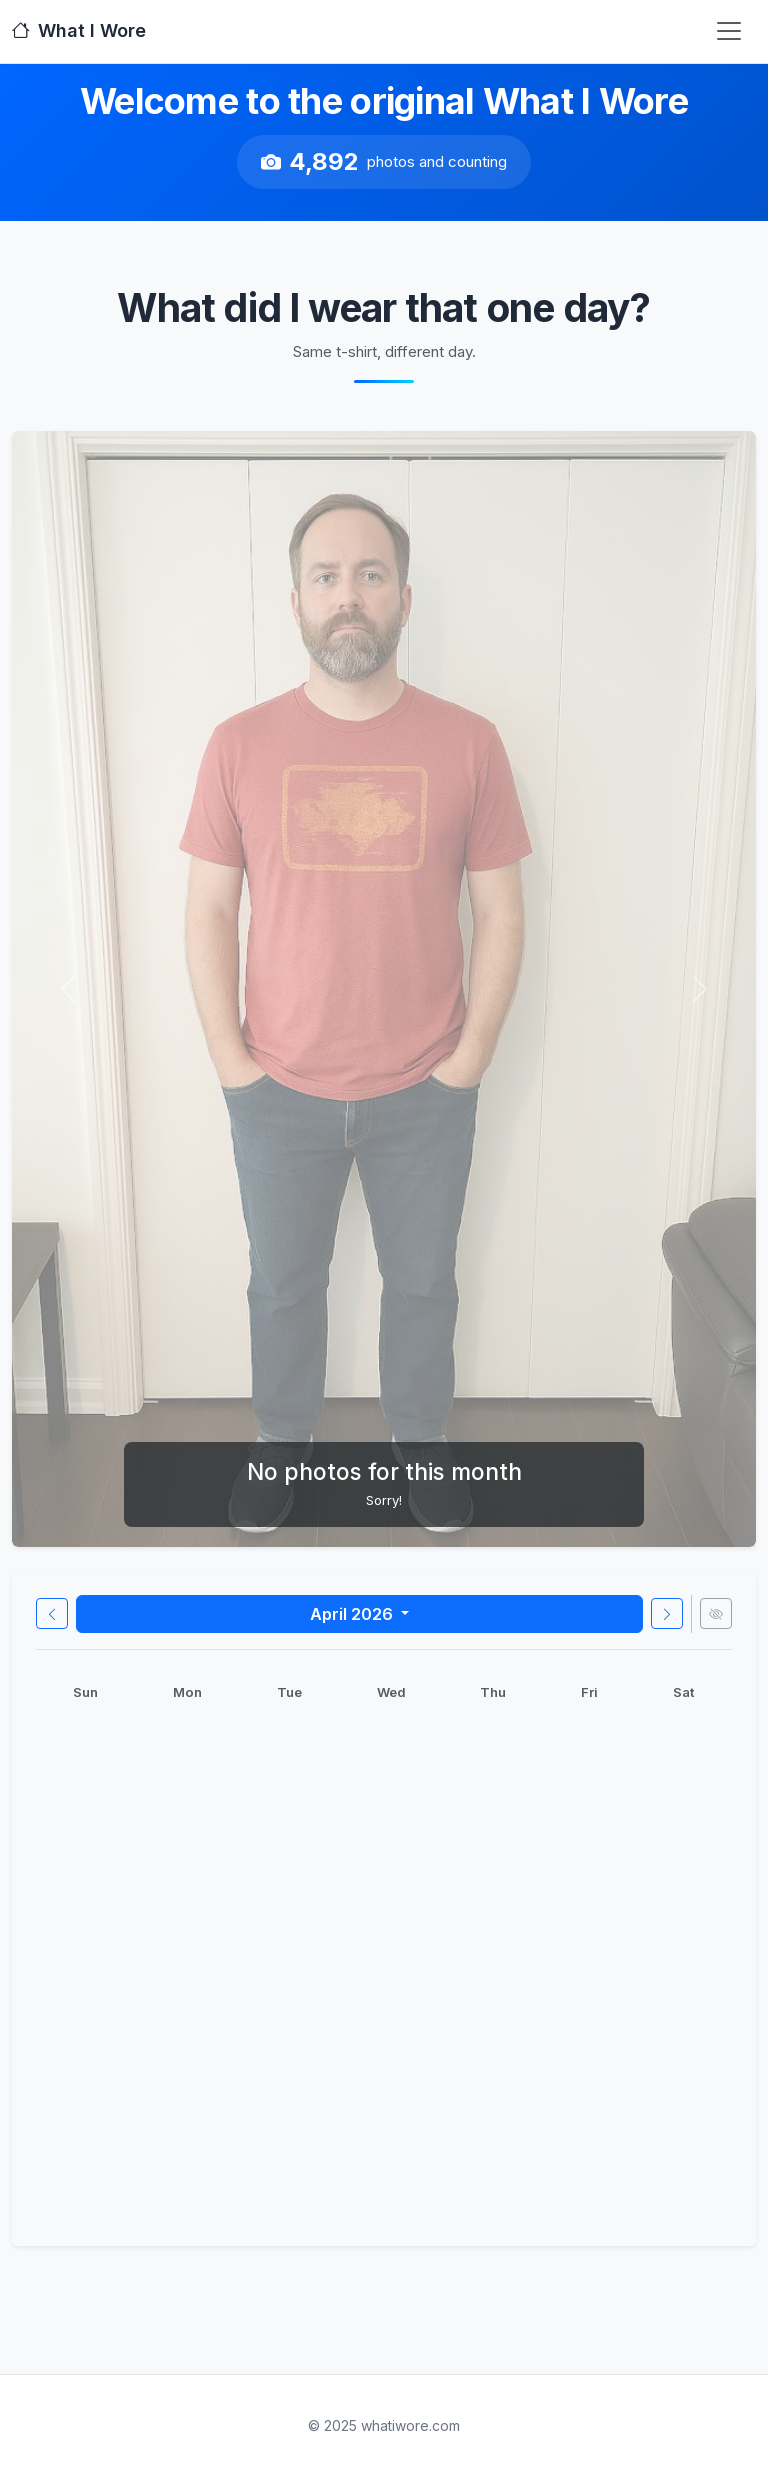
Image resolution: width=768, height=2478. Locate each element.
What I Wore (79, 30)
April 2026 (353, 1614)
